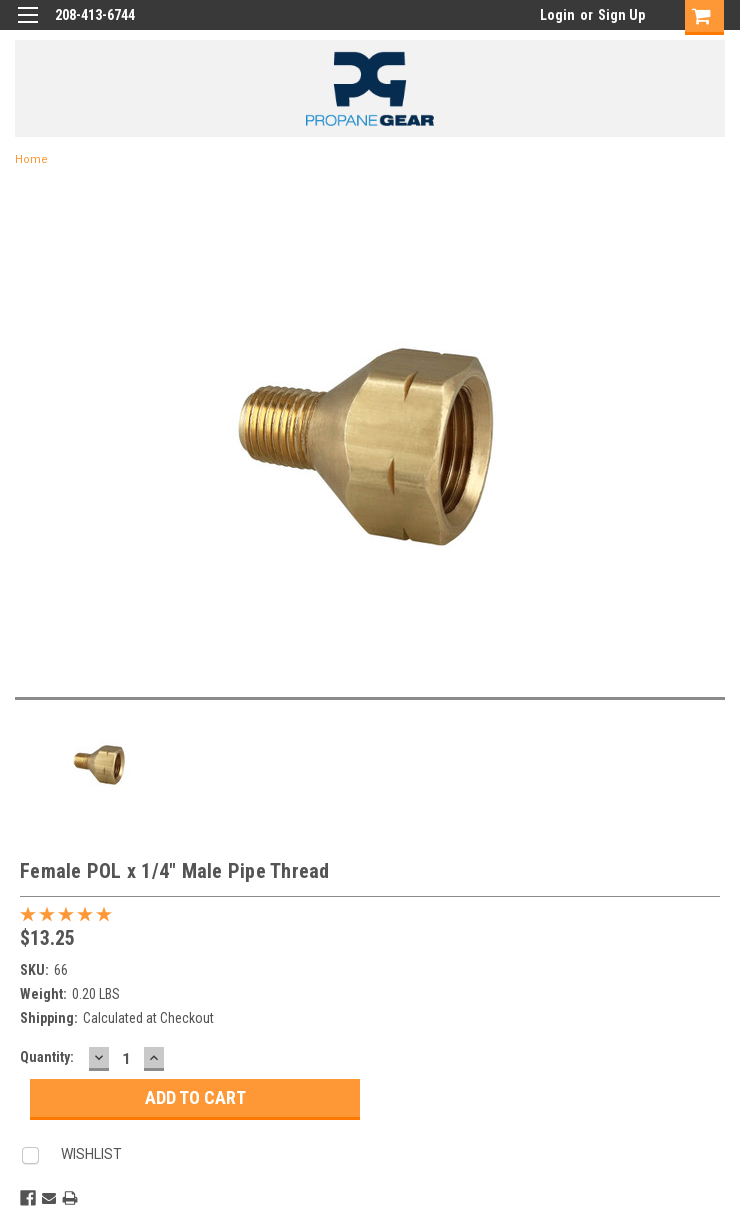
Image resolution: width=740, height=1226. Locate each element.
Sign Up (621, 15)
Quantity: (47, 1057)
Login (557, 15)
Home (31, 159)
